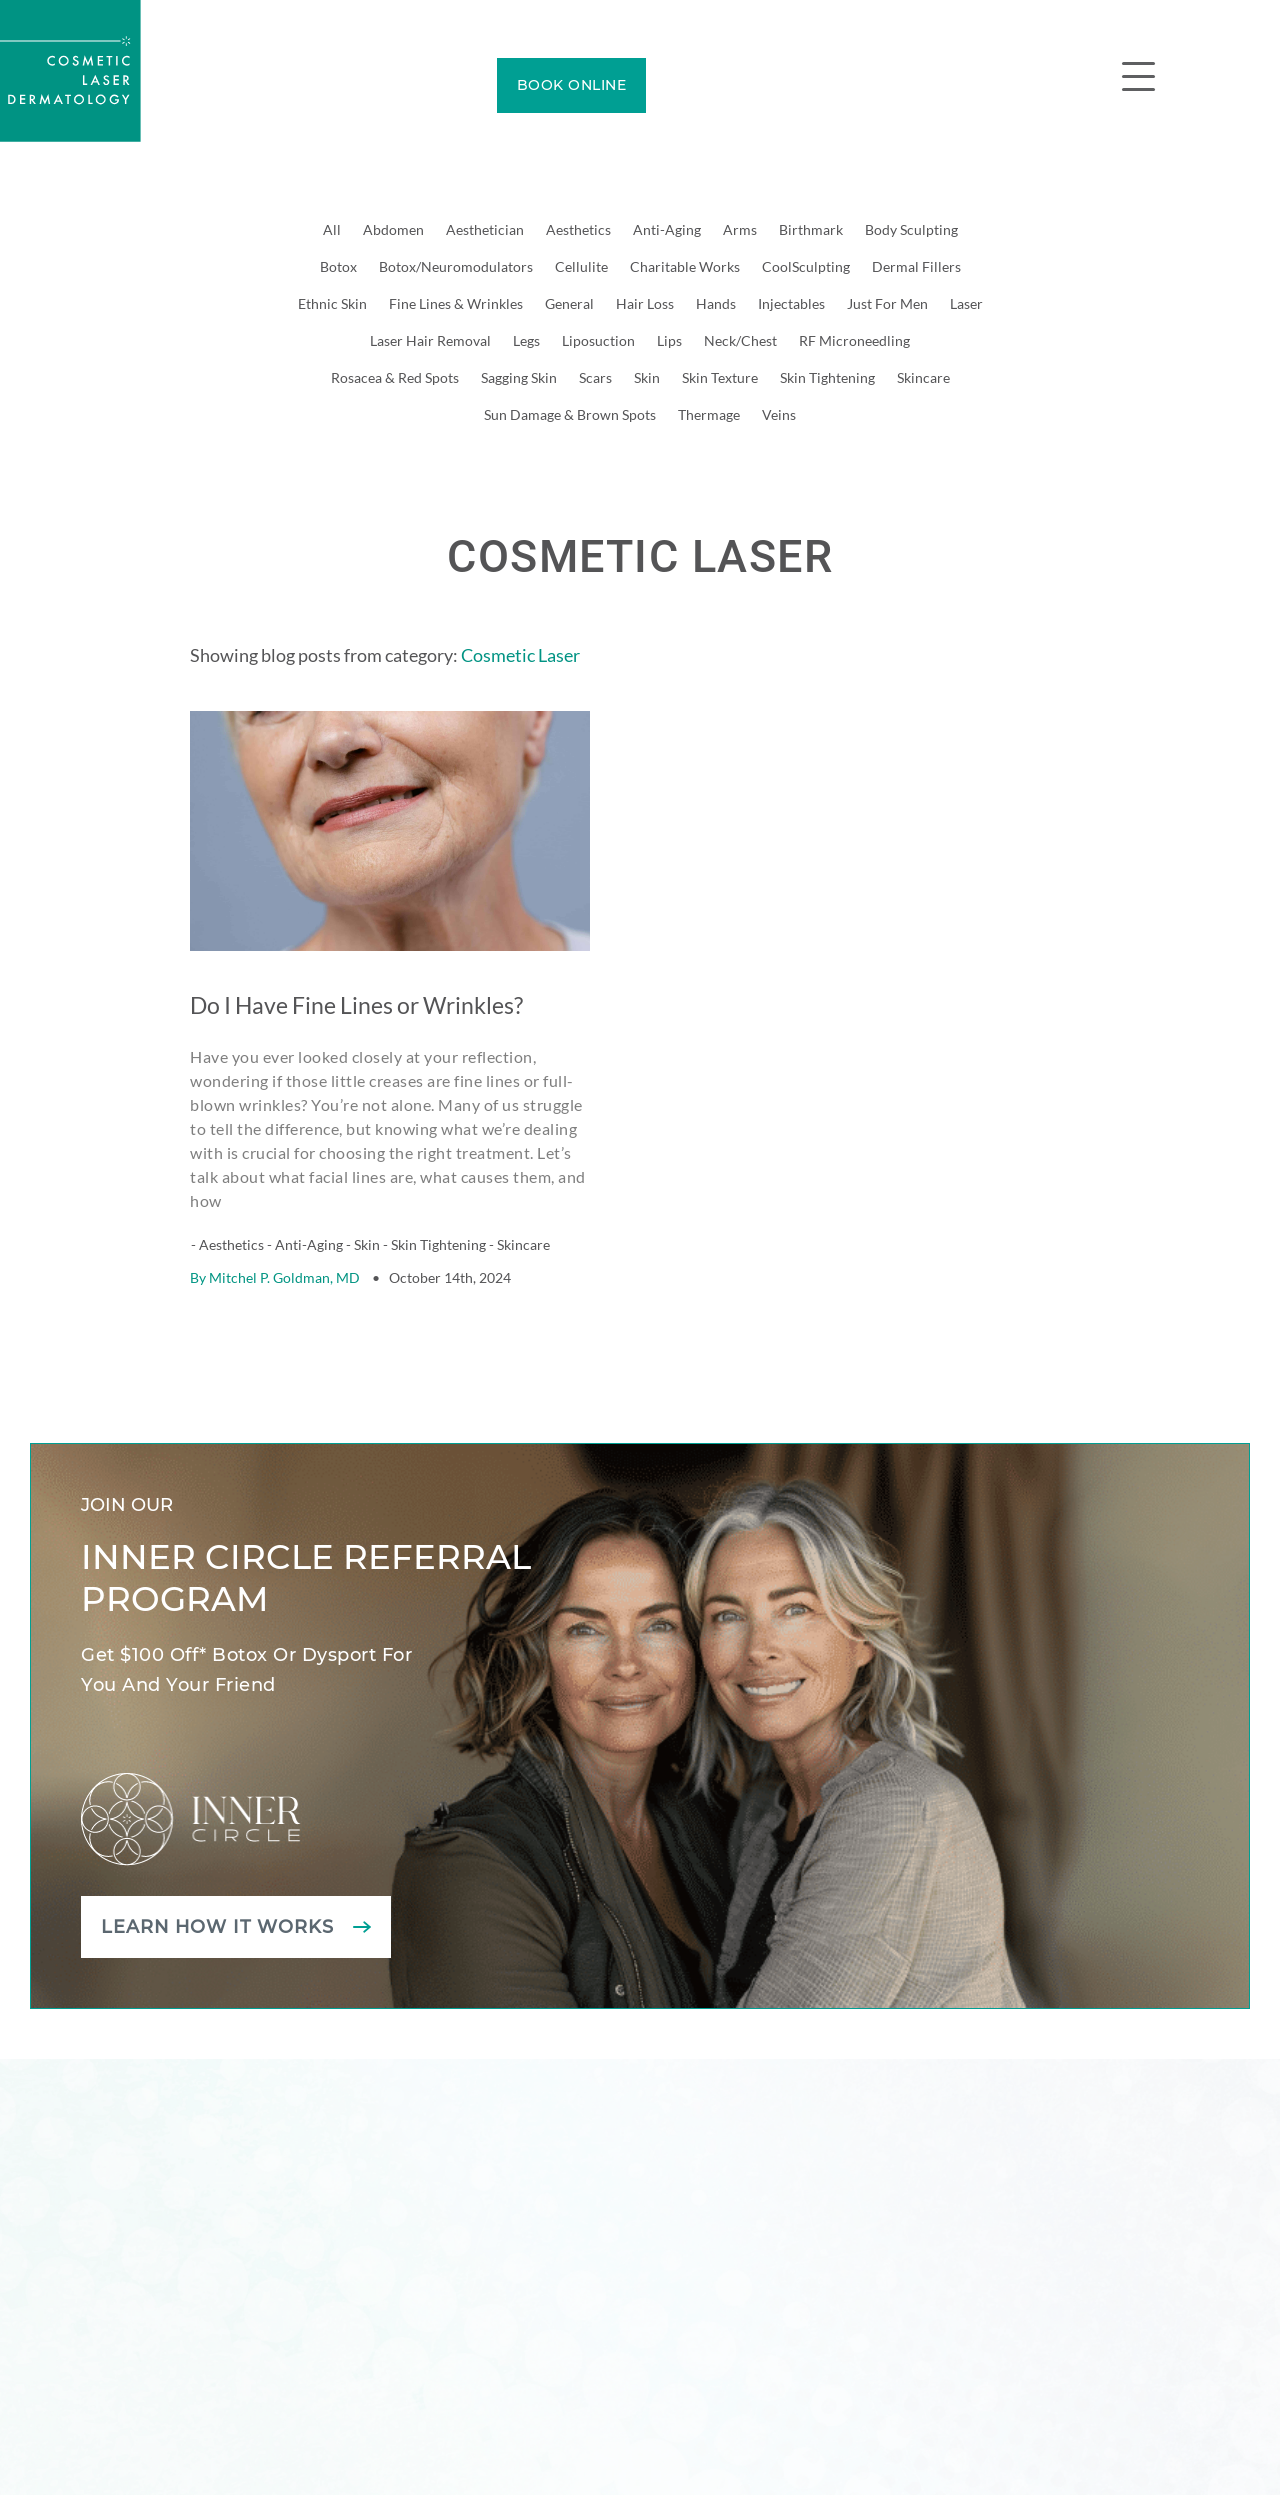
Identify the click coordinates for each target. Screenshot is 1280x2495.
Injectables (791, 303)
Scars (595, 377)
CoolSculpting (806, 266)
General (569, 303)
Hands (716, 303)
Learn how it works (219, 1876)
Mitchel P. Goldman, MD (284, 1226)
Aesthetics (578, 229)
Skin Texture (720, 377)
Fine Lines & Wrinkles (456, 303)
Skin (647, 377)
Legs (526, 340)
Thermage (709, 414)
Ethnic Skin (332, 303)
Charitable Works (685, 266)
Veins (779, 414)
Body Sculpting (911, 229)
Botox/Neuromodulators (456, 266)
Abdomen (393, 229)
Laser (966, 303)
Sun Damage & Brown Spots (570, 414)
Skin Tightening (827, 377)
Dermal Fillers (916, 266)
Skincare (923, 377)
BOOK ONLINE (572, 85)
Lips (669, 340)
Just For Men (887, 303)
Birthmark (811, 229)
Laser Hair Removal (430, 340)
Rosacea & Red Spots (395, 377)
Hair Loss (645, 303)
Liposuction (598, 340)
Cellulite (581, 266)
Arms (740, 229)
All (332, 229)
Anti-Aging (667, 229)
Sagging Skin (519, 377)
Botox (338, 266)
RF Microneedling (854, 340)
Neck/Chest (740, 340)
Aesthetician (485, 229)
